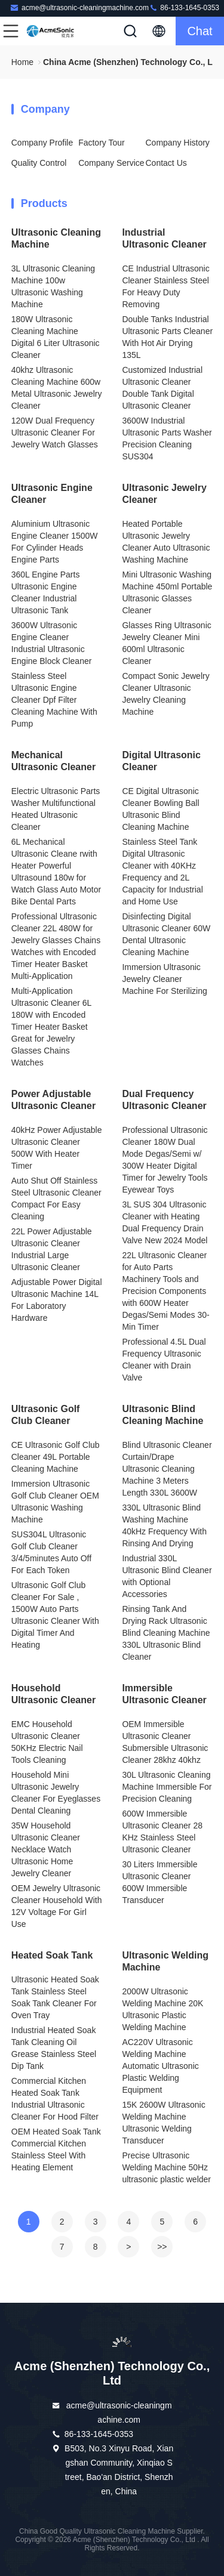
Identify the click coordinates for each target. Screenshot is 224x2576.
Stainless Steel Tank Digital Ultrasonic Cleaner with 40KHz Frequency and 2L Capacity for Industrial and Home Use (162, 871)
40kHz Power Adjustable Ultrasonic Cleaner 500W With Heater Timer (56, 1147)
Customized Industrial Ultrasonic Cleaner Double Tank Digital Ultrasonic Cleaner (162, 387)
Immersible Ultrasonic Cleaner (164, 1694)
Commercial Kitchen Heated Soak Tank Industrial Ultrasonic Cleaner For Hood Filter (55, 2098)
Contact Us (166, 163)
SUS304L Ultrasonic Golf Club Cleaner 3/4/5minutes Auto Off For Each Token (51, 1552)
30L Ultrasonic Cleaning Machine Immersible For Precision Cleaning (166, 1786)
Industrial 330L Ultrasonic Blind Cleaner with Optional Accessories (166, 1576)
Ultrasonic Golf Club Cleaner (45, 1415)
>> (162, 2246)
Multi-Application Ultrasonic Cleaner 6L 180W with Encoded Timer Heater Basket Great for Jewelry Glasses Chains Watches (51, 1026)
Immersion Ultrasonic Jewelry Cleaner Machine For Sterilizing (164, 979)
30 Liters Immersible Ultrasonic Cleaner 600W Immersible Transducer (159, 1882)
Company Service (111, 163)
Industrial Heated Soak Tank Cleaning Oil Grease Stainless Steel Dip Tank (53, 2048)
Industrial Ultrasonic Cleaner (164, 238)
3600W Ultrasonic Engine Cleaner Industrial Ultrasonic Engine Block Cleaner (51, 643)
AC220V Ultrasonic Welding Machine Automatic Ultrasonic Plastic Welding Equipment (160, 2066)
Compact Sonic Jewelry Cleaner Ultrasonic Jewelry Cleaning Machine (165, 693)
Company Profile (42, 142)
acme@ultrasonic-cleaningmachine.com (79, 7)
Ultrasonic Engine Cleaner (52, 494)
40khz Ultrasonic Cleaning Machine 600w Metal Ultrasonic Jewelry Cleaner (56, 387)
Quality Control (39, 163)
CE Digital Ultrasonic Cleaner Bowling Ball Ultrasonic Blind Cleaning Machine (160, 809)
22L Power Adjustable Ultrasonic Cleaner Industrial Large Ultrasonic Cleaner (51, 1249)
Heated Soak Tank (52, 1955)
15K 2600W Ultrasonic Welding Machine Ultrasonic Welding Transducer (163, 2122)
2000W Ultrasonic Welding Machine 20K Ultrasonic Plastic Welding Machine (162, 2009)
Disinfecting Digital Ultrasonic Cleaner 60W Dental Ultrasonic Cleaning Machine (166, 934)
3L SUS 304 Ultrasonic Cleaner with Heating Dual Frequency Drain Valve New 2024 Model (164, 1222)
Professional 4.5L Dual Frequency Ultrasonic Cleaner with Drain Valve (163, 1359)
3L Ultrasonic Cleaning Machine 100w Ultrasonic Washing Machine (53, 286)
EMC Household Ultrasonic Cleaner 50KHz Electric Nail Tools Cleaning (47, 1742)
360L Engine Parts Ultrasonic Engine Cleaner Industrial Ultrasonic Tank (45, 592)
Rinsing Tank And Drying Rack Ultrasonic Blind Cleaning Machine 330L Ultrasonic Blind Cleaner (166, 1632)
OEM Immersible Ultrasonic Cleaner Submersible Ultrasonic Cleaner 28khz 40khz (165, 1742)
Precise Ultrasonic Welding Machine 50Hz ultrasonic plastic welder (166, 2167)
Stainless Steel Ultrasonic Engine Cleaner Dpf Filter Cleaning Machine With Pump (54, 699)
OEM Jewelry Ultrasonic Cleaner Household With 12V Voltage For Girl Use (56, 1906)
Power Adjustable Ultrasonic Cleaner (53, 1100)
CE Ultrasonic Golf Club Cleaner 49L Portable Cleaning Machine (55, 1457)
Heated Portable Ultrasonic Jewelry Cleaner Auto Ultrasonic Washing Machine (166, 541)
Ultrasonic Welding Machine (165, 1961)
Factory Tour (101, 142)
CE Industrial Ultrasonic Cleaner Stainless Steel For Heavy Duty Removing (165, 286)
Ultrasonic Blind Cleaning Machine (162, 1415)
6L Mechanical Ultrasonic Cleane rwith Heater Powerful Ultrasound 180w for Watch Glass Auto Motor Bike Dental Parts (56, 871)
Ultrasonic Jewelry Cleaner (164, 494)
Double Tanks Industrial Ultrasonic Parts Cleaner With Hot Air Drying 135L (167, 337)
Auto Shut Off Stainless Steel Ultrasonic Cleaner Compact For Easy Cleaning (56, 1198)
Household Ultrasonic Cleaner (53, 1694)
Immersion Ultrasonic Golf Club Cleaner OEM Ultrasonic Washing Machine (55, 1501)
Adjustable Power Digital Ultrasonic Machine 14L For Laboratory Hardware (56, 1300)
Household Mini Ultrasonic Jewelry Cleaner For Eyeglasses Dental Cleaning (55, 1792)
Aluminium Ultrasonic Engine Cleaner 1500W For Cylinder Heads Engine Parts (54, 541)
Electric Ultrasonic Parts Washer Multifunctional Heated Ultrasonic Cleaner (55, 809)
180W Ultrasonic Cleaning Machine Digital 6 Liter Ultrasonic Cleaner (55, 337)
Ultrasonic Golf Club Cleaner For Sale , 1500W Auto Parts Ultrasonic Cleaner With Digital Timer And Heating (55, 1615)
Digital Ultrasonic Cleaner (161, 761)
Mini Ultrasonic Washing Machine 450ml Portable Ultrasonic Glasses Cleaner (167, 592)
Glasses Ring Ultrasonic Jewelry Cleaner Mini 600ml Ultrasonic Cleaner (166, 643)
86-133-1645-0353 (184, 7)
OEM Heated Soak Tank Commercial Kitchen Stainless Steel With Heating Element (56, 2149)
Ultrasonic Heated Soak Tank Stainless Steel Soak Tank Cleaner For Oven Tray (55, 1997)
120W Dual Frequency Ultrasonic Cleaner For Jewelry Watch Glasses (54, 432)
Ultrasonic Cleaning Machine (56, 238)
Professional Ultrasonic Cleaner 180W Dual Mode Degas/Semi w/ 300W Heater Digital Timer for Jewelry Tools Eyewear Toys (164, 1159)
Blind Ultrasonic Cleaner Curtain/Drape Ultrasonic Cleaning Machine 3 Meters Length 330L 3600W (166, 1468)
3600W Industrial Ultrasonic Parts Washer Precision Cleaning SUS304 (166, 438)
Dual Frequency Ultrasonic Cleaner (164, 1100)
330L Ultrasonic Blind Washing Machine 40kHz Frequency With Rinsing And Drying (164, 1525)
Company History (178, 142)
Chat (199, 31)
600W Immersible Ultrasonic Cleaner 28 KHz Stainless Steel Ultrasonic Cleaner (162, 1831)
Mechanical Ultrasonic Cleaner (53, 761)
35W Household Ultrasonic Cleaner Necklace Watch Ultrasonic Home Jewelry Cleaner (45, 1849)
